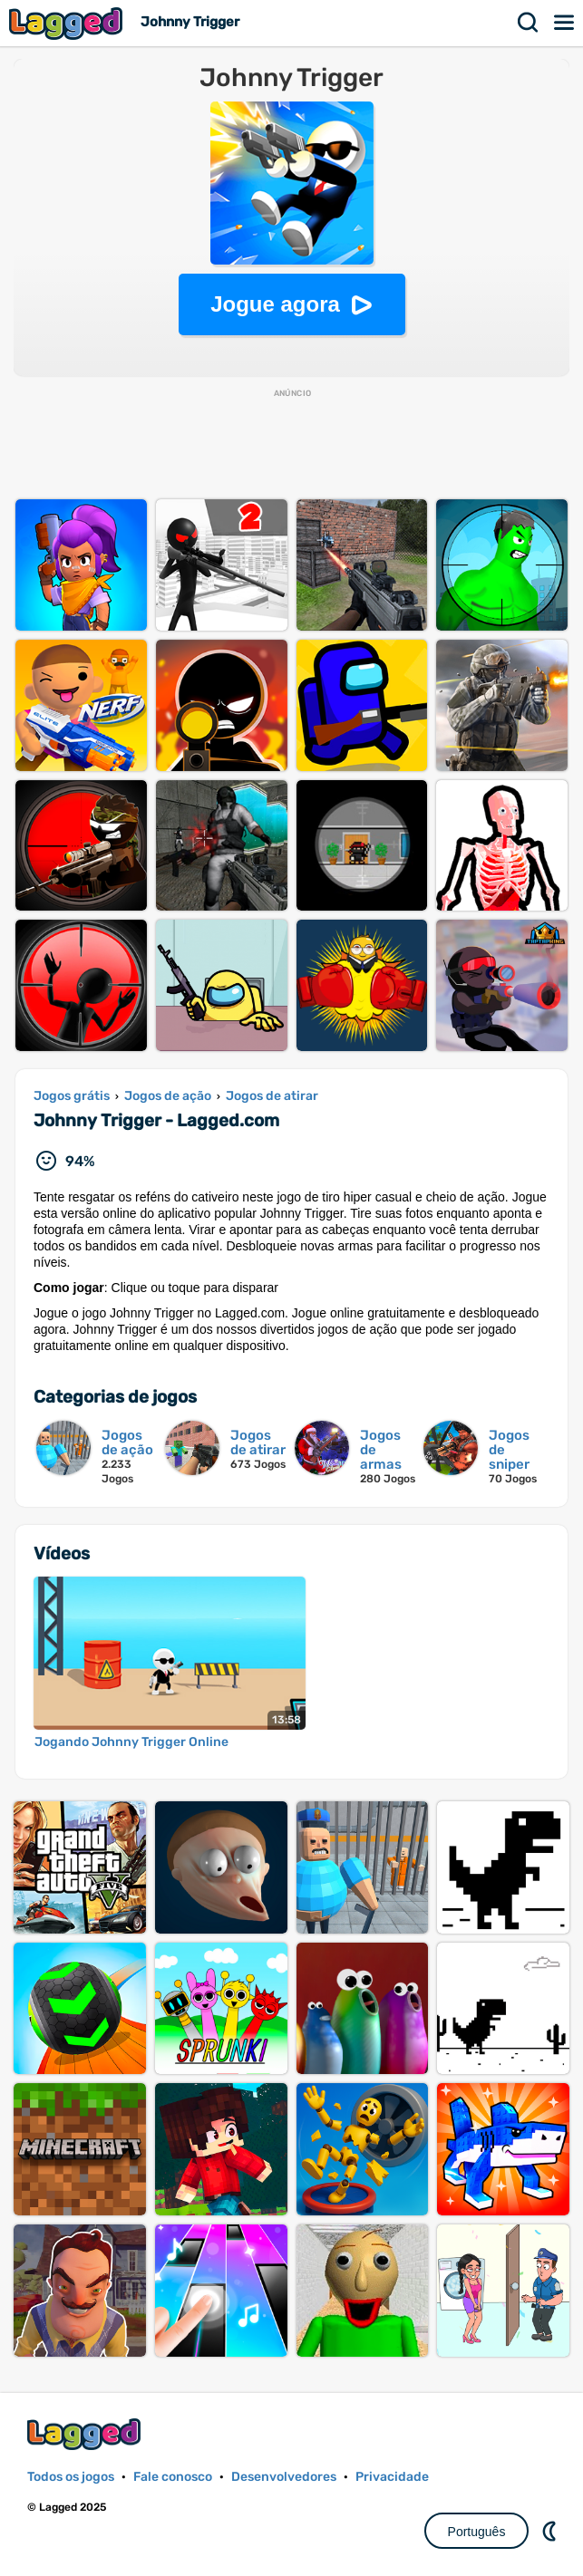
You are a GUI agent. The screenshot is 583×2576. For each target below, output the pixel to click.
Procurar (528, 22)
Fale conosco (172, 2476)
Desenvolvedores (283, 2476)
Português (477, 2531)
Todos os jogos (70, 2476)
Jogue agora (275, 304)
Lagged (68, 23)
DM (551, 2531)
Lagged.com (86, 2434)
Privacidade (392, 2476)
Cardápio (565, 22)
